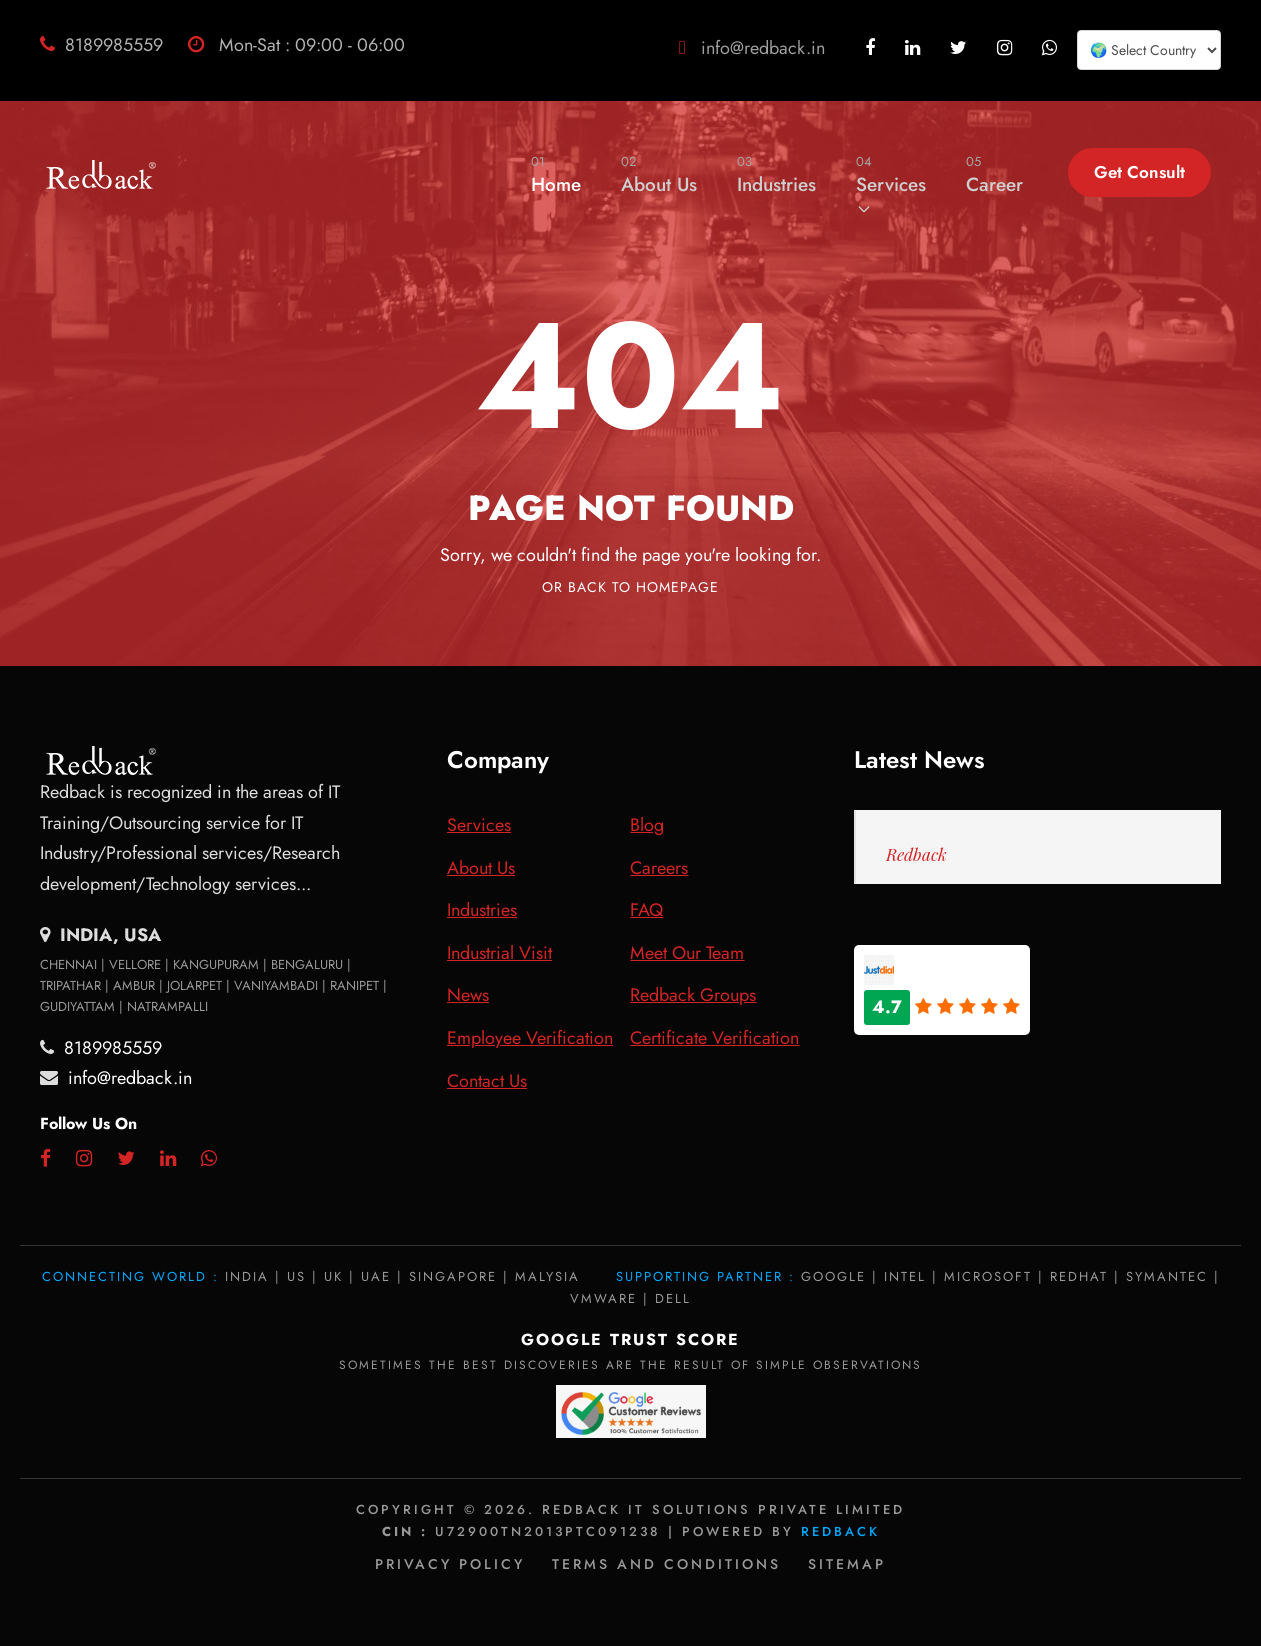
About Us (659, 174)
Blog (647, 825)
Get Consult (1139, 172)
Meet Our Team (687, 953)
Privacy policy (450, 1564)
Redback (916, 854)
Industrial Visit (499, 953)
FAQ (646, 910)
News (468, 995)
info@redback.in (763, 48)
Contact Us (487, 1081)
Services (891, 184)
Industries (776, 174)
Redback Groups (693, 995)
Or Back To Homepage (630, 587)
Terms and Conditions (666, 1564)
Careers (659, 868)
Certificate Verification (714, 1038)
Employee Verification (530, 1038)
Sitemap (847, 1564)
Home (556, 174)
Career (994, 174)
